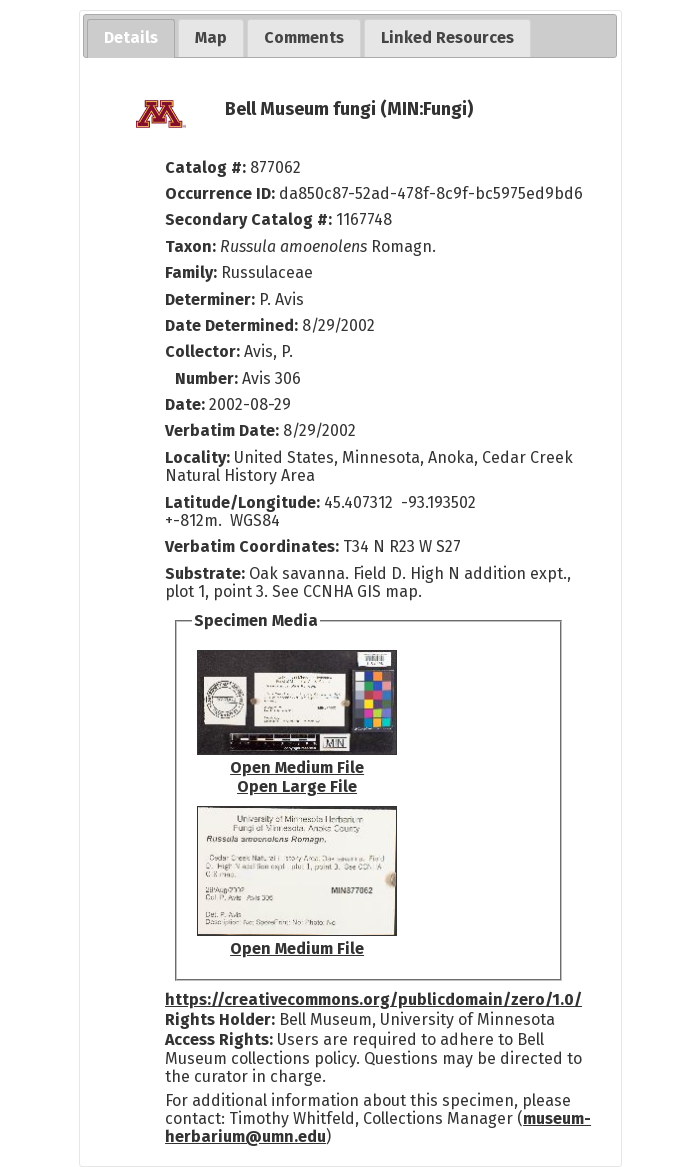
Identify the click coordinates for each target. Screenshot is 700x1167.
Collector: (204, 351)
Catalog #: (207, 167)
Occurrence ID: (222, 193)
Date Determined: (233, 325)
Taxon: (190, 246)
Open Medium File (297, 767)
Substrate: (207, 573)
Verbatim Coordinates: (254, 546)
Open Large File (297, 786)
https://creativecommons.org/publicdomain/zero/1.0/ (373, 999)
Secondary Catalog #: (248, 219)
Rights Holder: (220, 1019)
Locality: (197, 457)
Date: (185, 404)
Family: (191, 272)
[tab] (131, 38)
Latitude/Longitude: (242, 502)
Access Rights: (219, 1039)
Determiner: (212, 299)
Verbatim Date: (222, 430)
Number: (208, 378)
